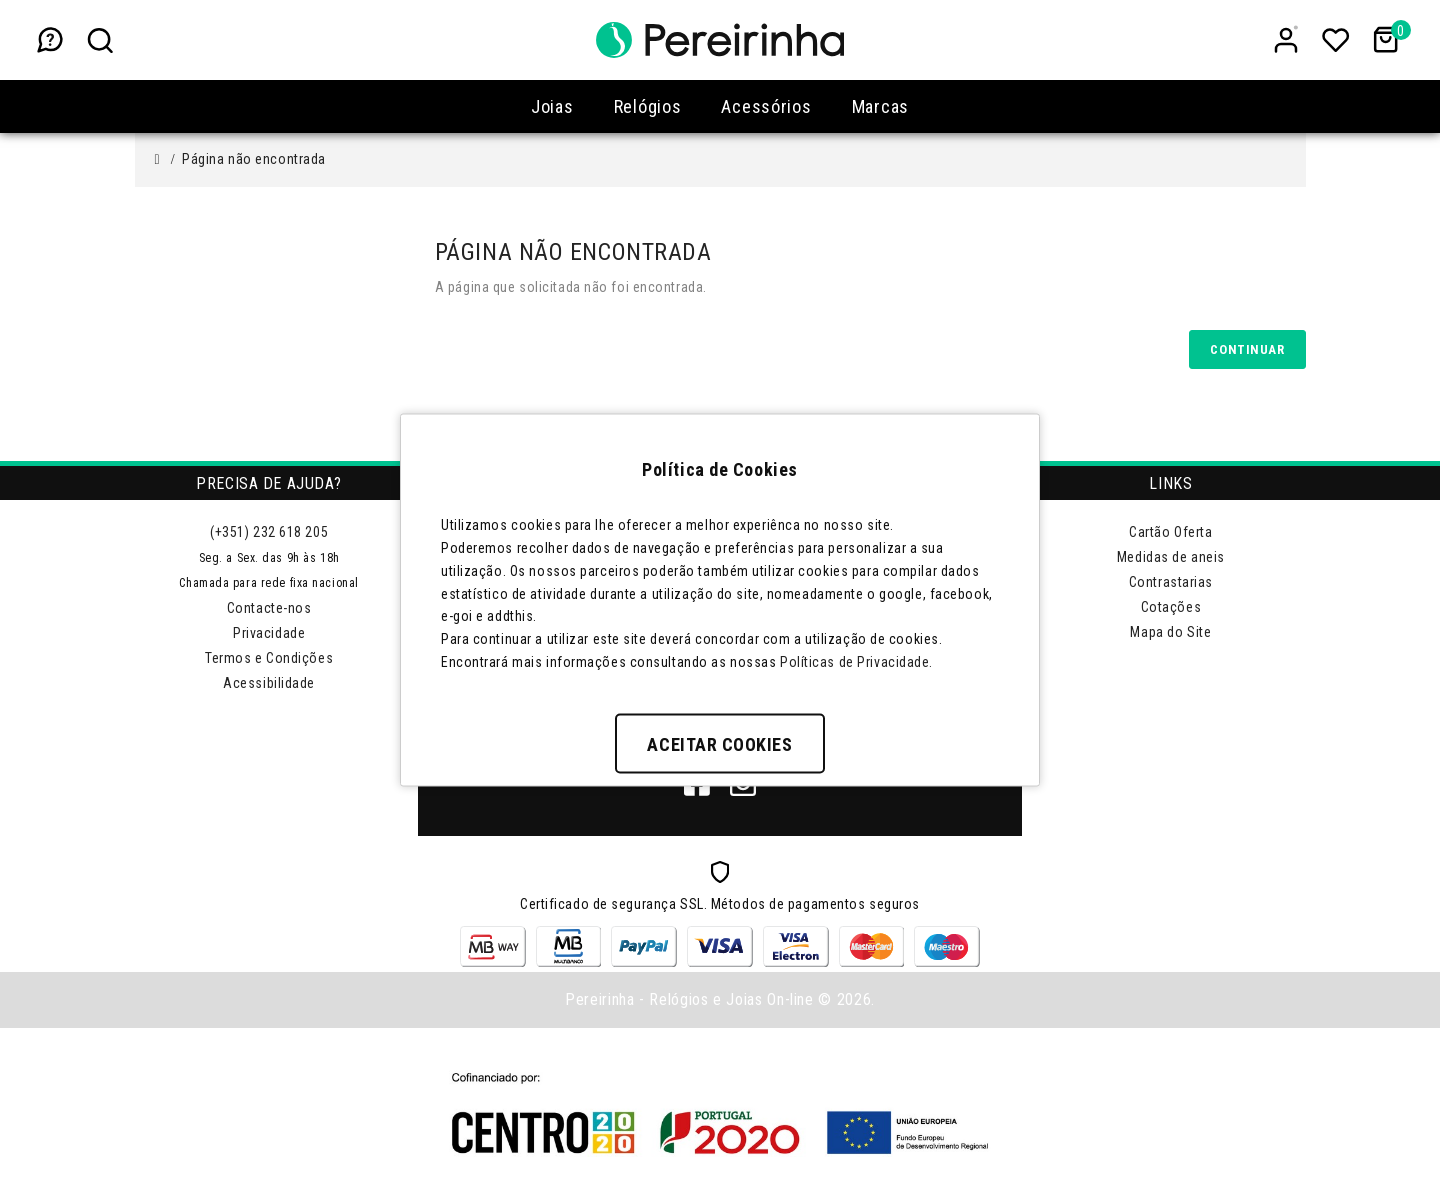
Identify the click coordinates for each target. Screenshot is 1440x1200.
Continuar (1247, 349)
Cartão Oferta (1170, 532)
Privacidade (269, 633)
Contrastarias (1171, 582)
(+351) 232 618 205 (269, 532)
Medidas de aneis (1171, 557)
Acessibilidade (269, 683)
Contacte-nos (269, 608)
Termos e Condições (269, 658)
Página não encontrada (254, 159)
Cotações (1171, 607)
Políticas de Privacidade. (856, 661)
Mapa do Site (1170, 632)
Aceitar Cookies (719, 743)
